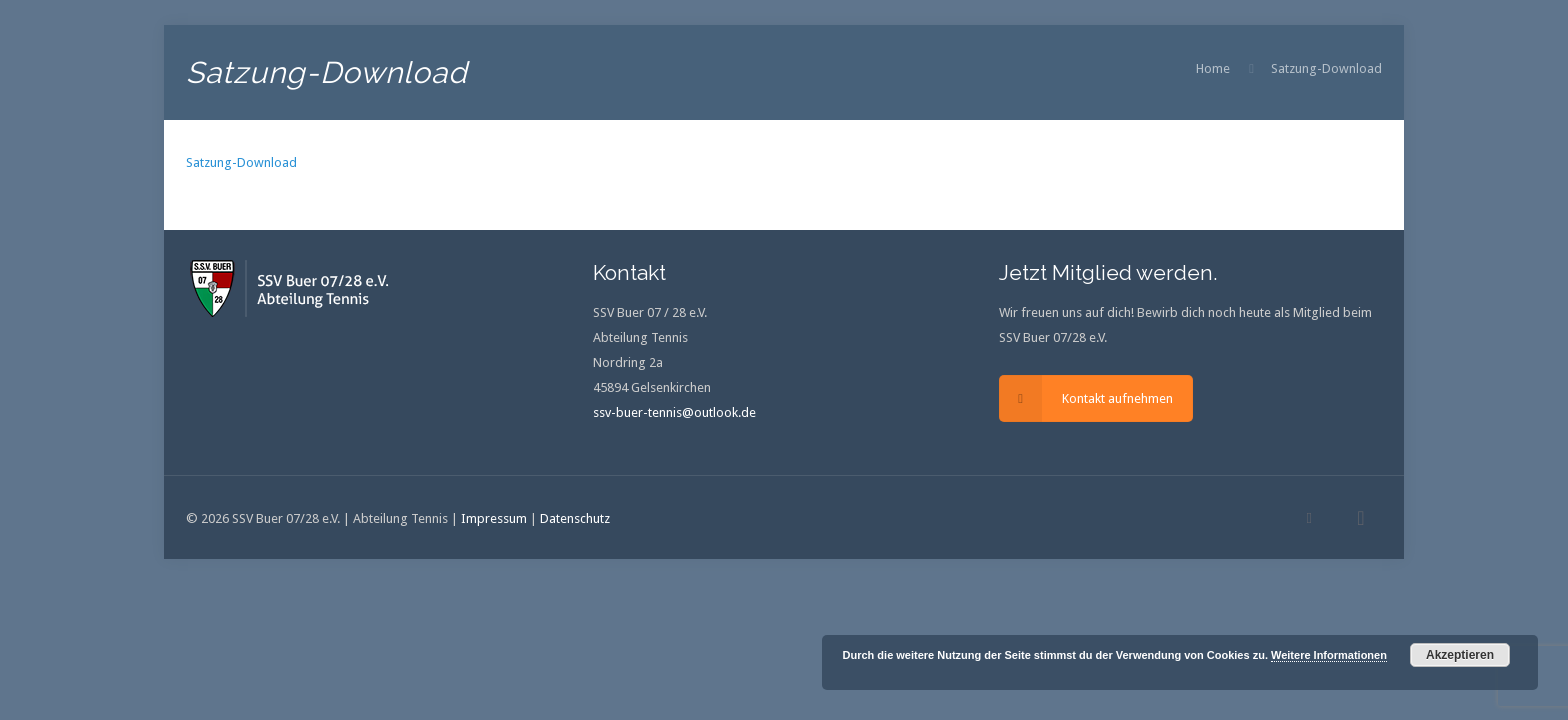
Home (1213, 68)
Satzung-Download (1326, 68)
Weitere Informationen (1329, 655)
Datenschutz (575, 518)
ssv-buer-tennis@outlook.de (674, 412)
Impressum (494, 518)
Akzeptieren (1460, 655)
